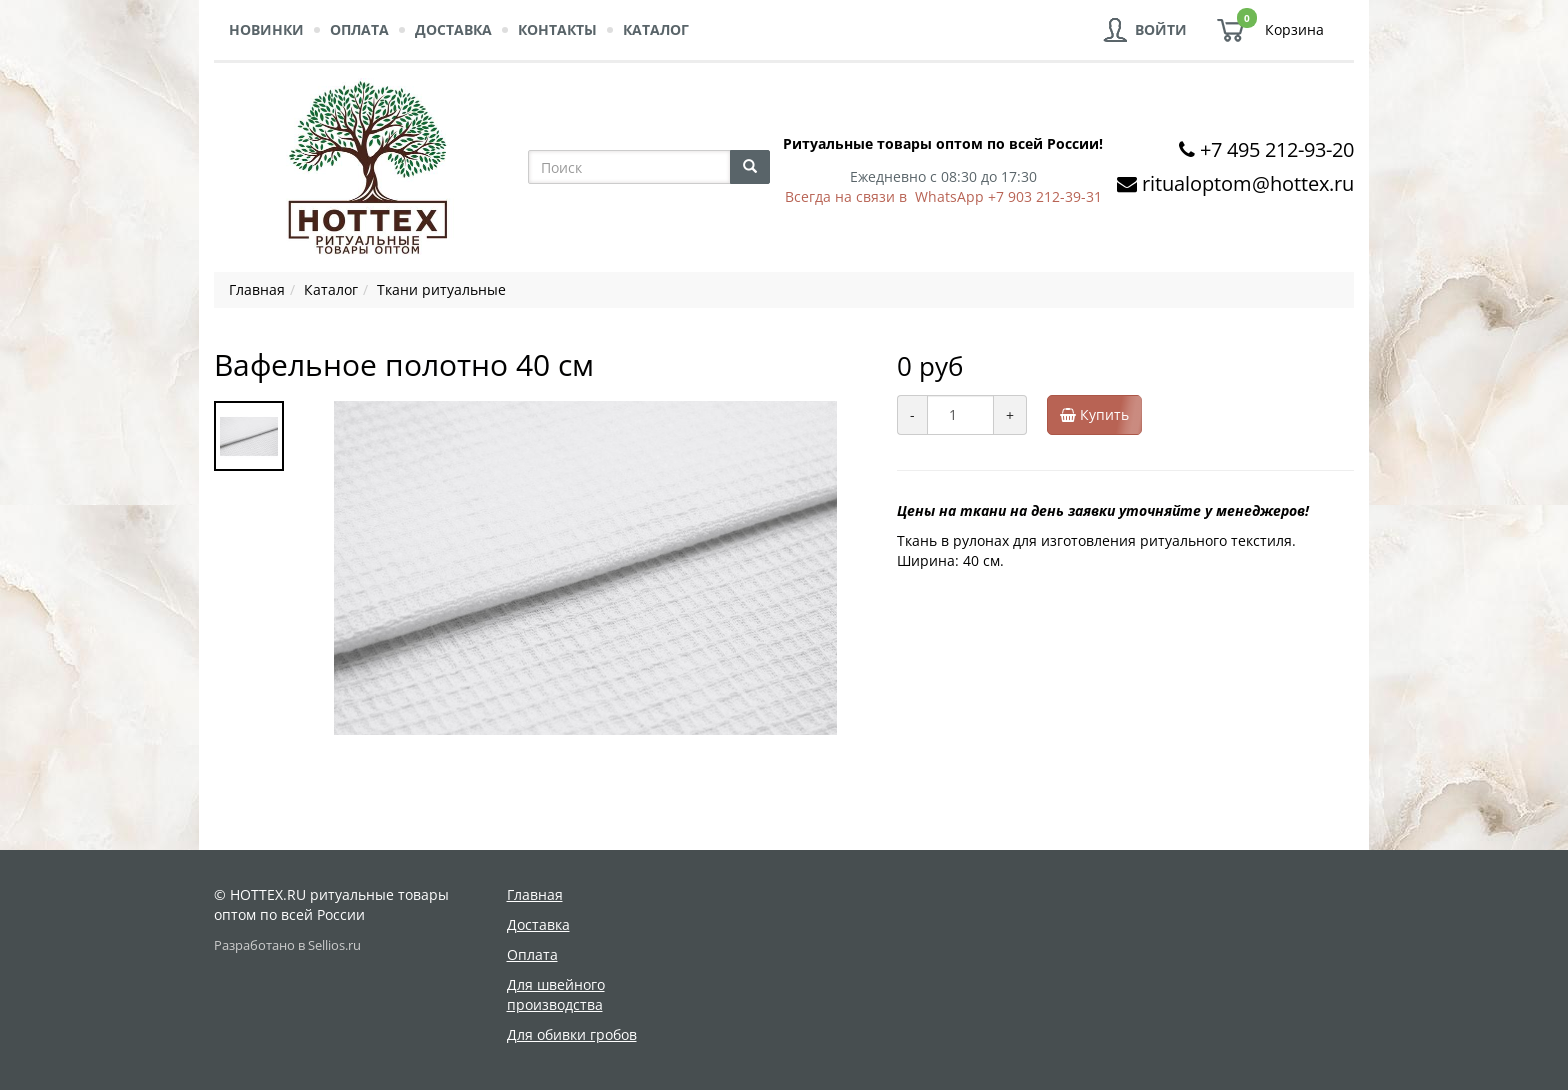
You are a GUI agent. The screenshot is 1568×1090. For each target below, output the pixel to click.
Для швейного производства (556, 994)
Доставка (453, 29)
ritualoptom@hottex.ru (1248, 183)
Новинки (266, 29)
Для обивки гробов (572, 1034)
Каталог (656, 29)
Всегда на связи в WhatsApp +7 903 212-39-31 (943, 196)
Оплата (359, 29)
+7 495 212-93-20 (1277, 149)
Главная (535, 894)
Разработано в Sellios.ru (287, 945)
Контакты (557, 29)
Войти (1161, 29)
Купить (1101, 415)
